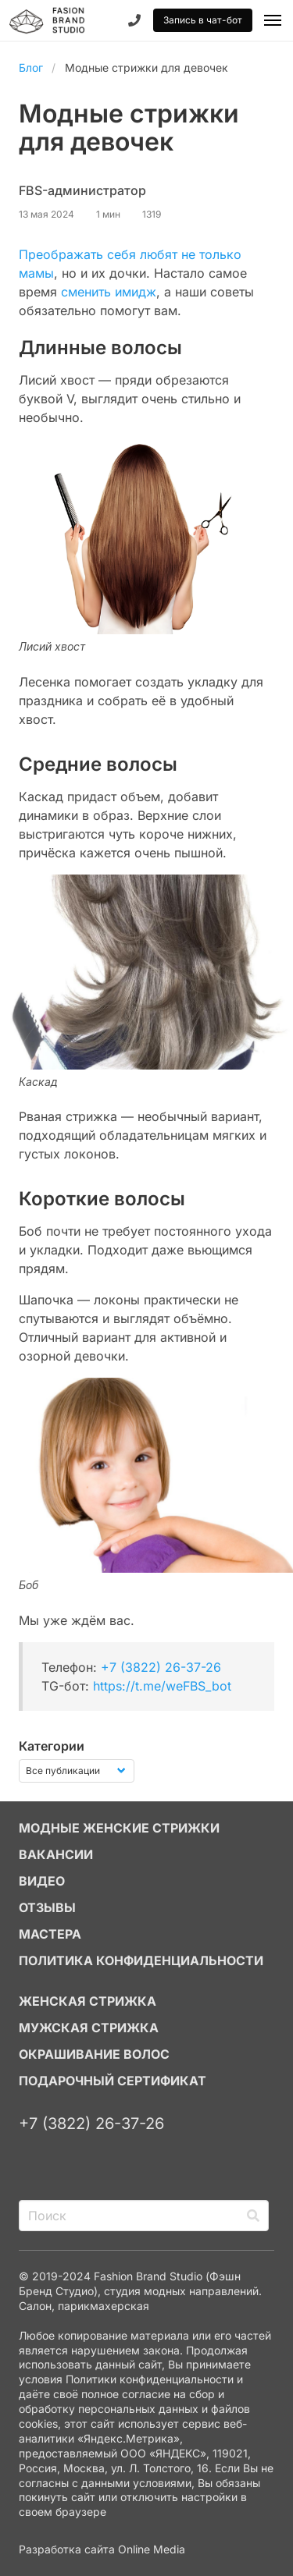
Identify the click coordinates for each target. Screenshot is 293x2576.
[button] (272, 20)
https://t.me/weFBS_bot (162, 1686)
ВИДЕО (42, 1881)
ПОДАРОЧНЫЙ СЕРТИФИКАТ (112, 2080)
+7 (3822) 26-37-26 (161, 1667)
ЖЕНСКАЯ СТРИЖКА (87, 2001)
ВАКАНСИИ (56, 1854)
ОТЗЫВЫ (47, 1907)
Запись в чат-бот (202, 20)
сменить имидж (108, 292)
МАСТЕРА (50, 1934)
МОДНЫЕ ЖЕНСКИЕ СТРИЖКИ (119, 1828)
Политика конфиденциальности (141, 1960)
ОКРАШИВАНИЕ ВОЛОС (94, 2054)
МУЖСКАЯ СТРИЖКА (89, 2027)
